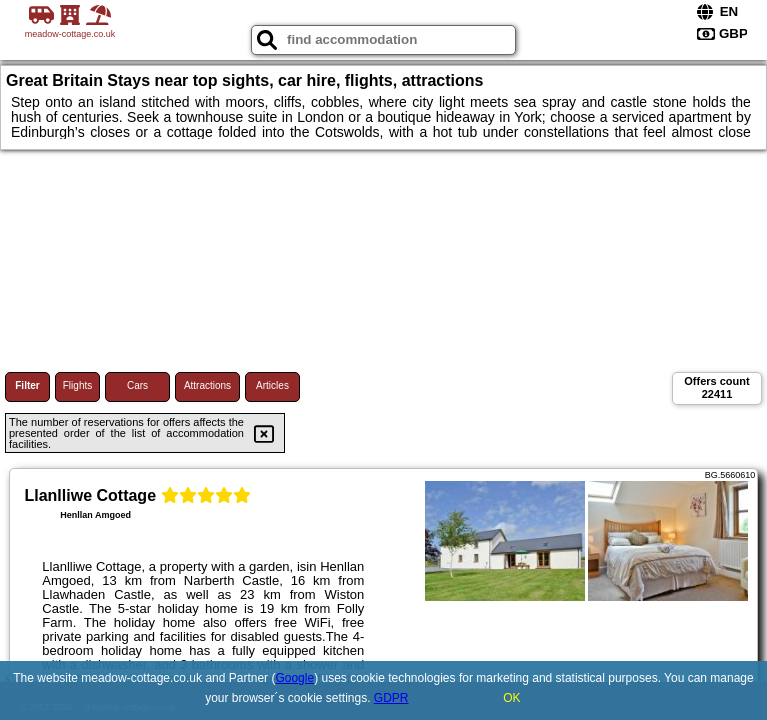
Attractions (207, 385)
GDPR (391, 698)
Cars (137, 385)
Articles (272, 385)
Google (294, 678)
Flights (77, 385)
